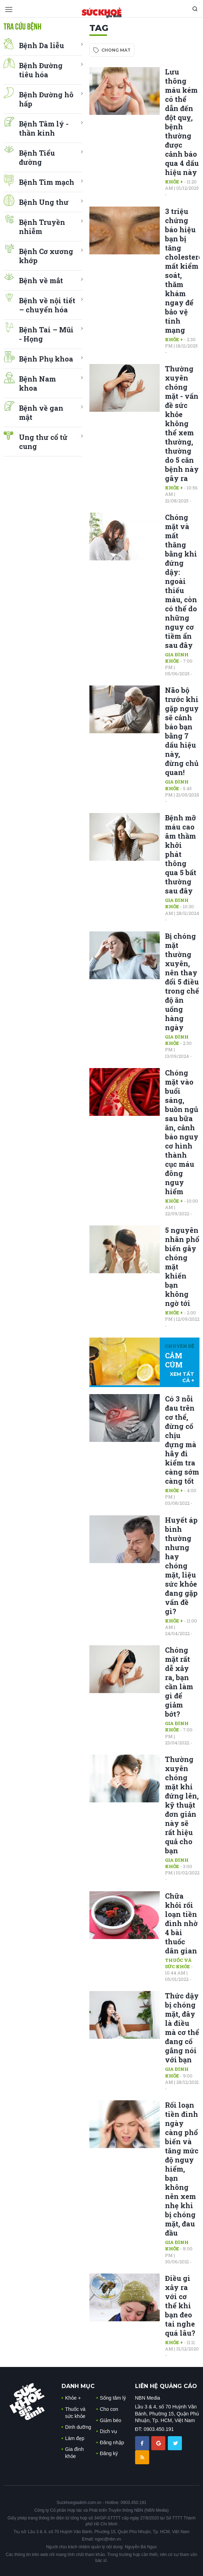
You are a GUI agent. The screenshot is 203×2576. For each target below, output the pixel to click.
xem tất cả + (182, 1377)
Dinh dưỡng (78, 2427)
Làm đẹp (74, 2438)
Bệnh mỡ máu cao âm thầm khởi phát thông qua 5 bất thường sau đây (180, 854)
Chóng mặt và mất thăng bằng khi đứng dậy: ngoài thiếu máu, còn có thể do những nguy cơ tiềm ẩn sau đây (181, 581)
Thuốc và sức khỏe (178, 1963)
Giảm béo (110, 2420)
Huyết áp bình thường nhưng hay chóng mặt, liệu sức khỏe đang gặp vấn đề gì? (181, 1565)
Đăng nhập (112, 2442)
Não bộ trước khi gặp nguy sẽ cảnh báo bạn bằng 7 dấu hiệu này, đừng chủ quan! (182, 731)
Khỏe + (174, 181)
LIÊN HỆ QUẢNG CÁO (166, 2386)
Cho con (109, 2409)
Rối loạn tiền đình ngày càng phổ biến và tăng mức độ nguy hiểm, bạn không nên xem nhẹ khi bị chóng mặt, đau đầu (181, 2168)
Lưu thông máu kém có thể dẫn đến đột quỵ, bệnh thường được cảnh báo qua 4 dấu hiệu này (182, 122)
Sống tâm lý (113, 2398)
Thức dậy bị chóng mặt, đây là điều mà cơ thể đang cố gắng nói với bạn (182, 2027)
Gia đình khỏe (177, 657)
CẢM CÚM (174, 1360)
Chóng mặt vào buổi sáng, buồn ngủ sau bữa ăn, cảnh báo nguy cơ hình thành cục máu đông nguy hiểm (181, 1132)
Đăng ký (109, 2453)
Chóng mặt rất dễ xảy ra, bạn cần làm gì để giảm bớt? (179, 1681)
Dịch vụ (108, 2431)
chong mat (116, 50)
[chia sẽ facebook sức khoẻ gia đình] (143, 2443)
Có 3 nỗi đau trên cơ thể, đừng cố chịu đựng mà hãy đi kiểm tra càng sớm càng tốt (182, 1439)
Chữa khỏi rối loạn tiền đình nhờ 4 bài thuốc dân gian (181, 1923)
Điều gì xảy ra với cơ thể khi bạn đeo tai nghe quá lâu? (180, 2305)
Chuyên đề (179, 1346)
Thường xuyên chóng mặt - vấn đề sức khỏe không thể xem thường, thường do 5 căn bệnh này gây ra (182, 423)
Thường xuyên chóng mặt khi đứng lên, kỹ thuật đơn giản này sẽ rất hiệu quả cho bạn (182, 1805)
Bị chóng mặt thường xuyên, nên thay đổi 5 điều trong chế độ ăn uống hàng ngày (182, 981)
